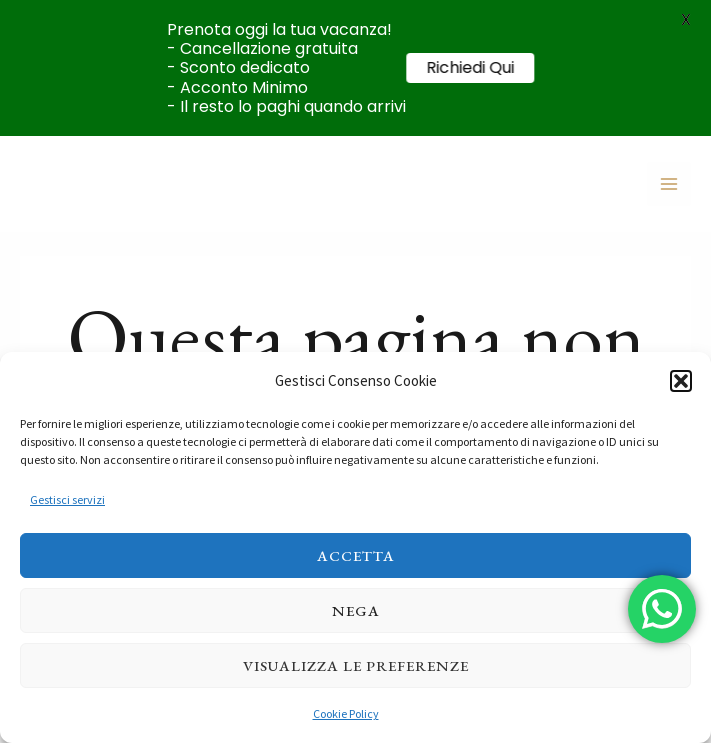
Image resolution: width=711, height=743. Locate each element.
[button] (681, 381)
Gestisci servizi (67, 499)
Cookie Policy (346, 713)
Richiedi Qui (482, 67)
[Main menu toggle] (669, 184)
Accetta (356, 555)
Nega (356, 610)
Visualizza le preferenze (356, 665)
